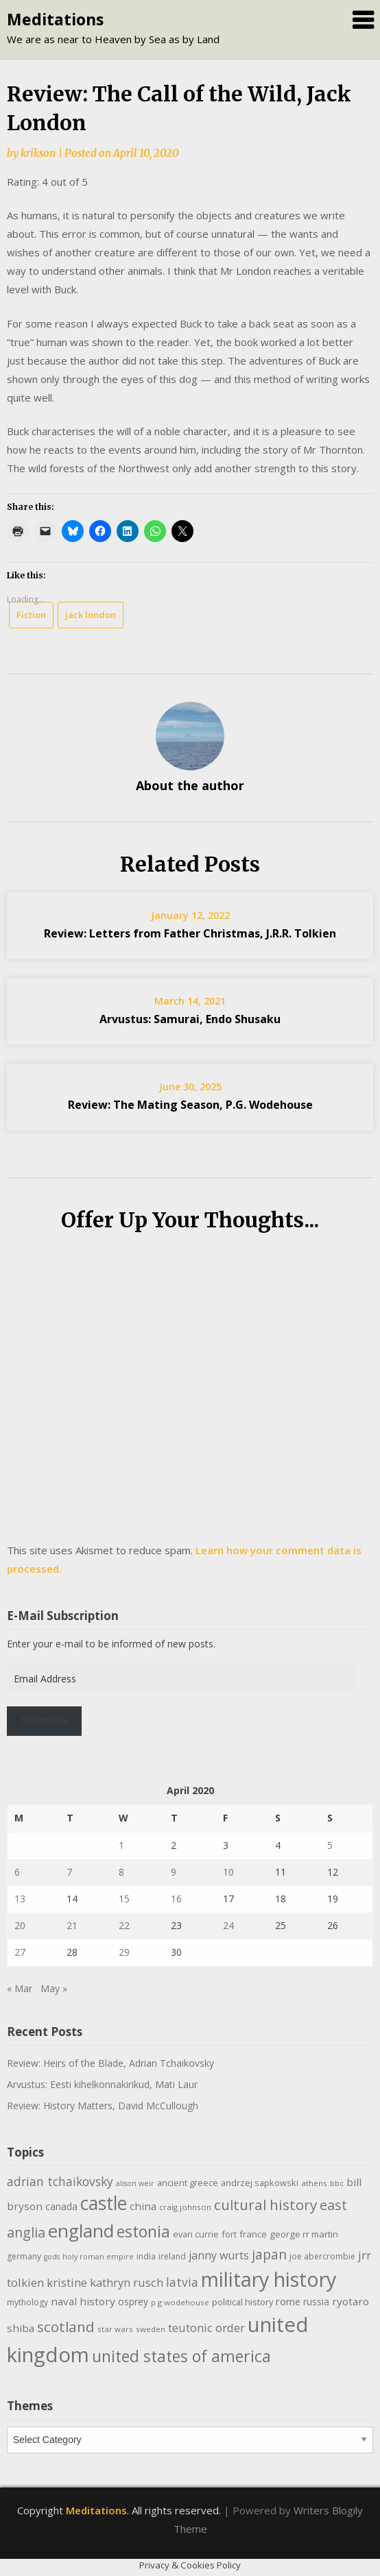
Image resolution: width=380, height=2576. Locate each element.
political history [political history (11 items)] (242, 2302)
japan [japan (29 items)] (269, 2254)
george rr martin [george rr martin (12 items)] (304, 2234)
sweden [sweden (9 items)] (150, 2329)
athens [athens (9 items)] (314, 2183)
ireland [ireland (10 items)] (172, 2256)
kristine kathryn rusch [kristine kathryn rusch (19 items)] (105, 2282)
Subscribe (44, 1720)
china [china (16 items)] (143, 2206)
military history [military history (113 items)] (268, 2279)
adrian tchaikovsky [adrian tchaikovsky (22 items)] (60, 2181)
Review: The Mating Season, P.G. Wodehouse (190, 1104)
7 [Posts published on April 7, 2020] (69, 1871)
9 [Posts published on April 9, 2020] (173, 1871)
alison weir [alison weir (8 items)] (135, 2183)
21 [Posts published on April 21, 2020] (72, 1925)
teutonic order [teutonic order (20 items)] (206, 2327)
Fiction (31, 615)
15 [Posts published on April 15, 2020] (124, 1898)
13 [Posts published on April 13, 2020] (19, 1898)
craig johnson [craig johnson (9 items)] (185, 2207)
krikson (38, 153)
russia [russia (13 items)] (316, 2301)
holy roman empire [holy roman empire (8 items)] (98, 2256)
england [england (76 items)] (81, 2230)
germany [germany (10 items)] (24, 2256)
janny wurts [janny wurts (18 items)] (219, 2255)
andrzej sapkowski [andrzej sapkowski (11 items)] (259, 2182)
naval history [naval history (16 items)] (83, 2301)
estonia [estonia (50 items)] (143, 2231)
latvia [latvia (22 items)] (182, 2282)
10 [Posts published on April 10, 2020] (228, 1871)
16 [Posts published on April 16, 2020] (176, 1898)
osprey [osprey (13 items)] (133, 2301)
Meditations (55, 19)
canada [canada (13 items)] (61, 2206)
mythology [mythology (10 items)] (27, 2302)
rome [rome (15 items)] (288, 2301)
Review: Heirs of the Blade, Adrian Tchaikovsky (110, 2063)
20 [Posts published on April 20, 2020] (19, 1925)
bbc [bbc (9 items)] (337, 2183)
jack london (90, 615)
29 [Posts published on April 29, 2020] (124, 1952)
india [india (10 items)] (146, 2256)
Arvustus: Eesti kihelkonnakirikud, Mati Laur (102, 2084)
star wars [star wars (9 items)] (115, 2329)
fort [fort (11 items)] (229, 2234)
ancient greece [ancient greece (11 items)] (187, 2182)
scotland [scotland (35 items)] (66, 2326)
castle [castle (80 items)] (103, 2203)
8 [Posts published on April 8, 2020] (121, 1871)
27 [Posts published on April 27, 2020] (19, 1952)
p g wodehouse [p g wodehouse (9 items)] (180, 2302)
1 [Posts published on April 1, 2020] (121, 1845)
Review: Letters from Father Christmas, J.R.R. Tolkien (190, 933)
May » (53, 1988)
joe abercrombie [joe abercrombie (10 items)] (322, 2256)
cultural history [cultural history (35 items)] (265, 2204)
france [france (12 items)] (253, 2234)
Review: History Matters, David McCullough (102, 2105)
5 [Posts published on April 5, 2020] (330, 1845)
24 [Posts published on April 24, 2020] (228, 1925)
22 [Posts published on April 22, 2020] (124, 1925)
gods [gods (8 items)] (52, 2256)
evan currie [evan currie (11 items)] (196, 2234)
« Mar (19, 1988)
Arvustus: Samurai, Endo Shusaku (190, 1019)
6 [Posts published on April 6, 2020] (17, 1871)
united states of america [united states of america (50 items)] (181, 2356)
